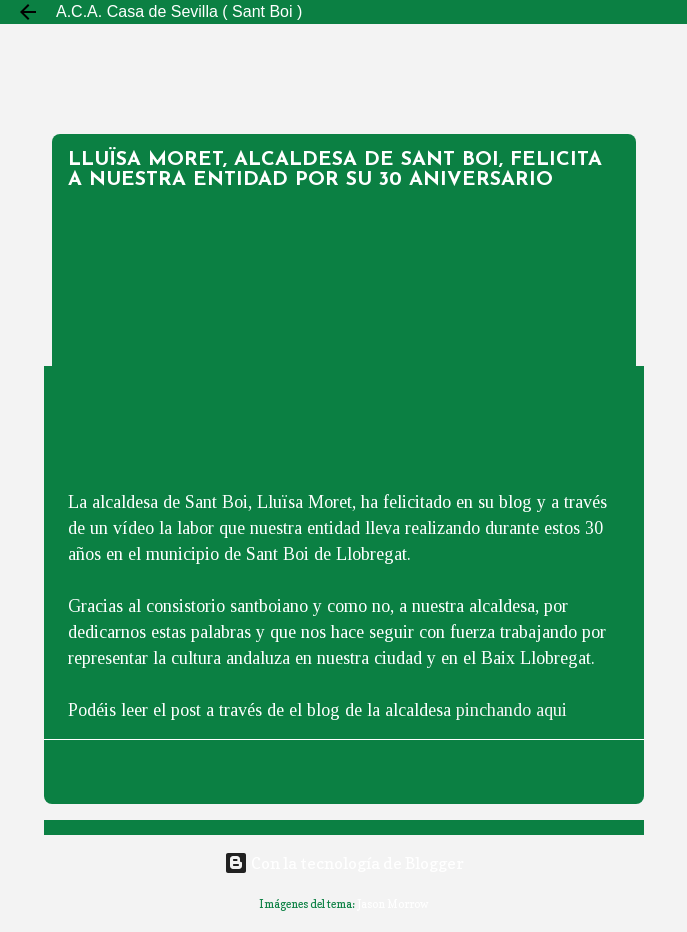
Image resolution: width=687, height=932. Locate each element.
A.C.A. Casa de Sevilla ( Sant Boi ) (179, 11)
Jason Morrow (393, 904)
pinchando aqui (511, 710)
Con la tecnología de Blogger (344, 863)
